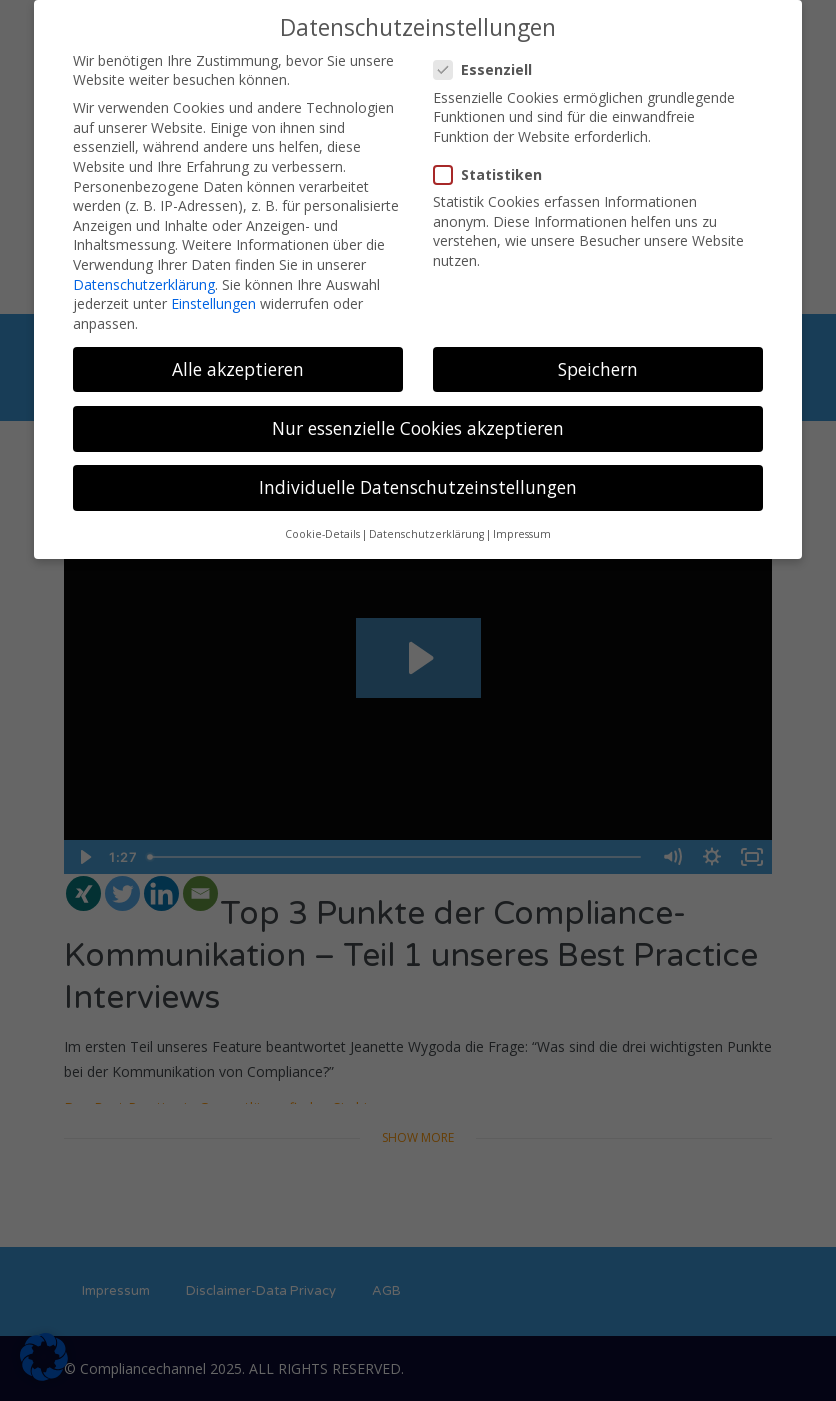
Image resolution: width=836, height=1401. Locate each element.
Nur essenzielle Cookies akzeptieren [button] (418, 428)
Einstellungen (213, 303)
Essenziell (489, 69)
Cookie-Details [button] (322, 534)
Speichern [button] (598, 369)
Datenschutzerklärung (144, 284)
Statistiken (494, 174)
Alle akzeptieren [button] (238, 369)
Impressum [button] (522, 534)
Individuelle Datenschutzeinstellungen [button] (418, 487)
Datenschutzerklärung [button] (426, 534)
